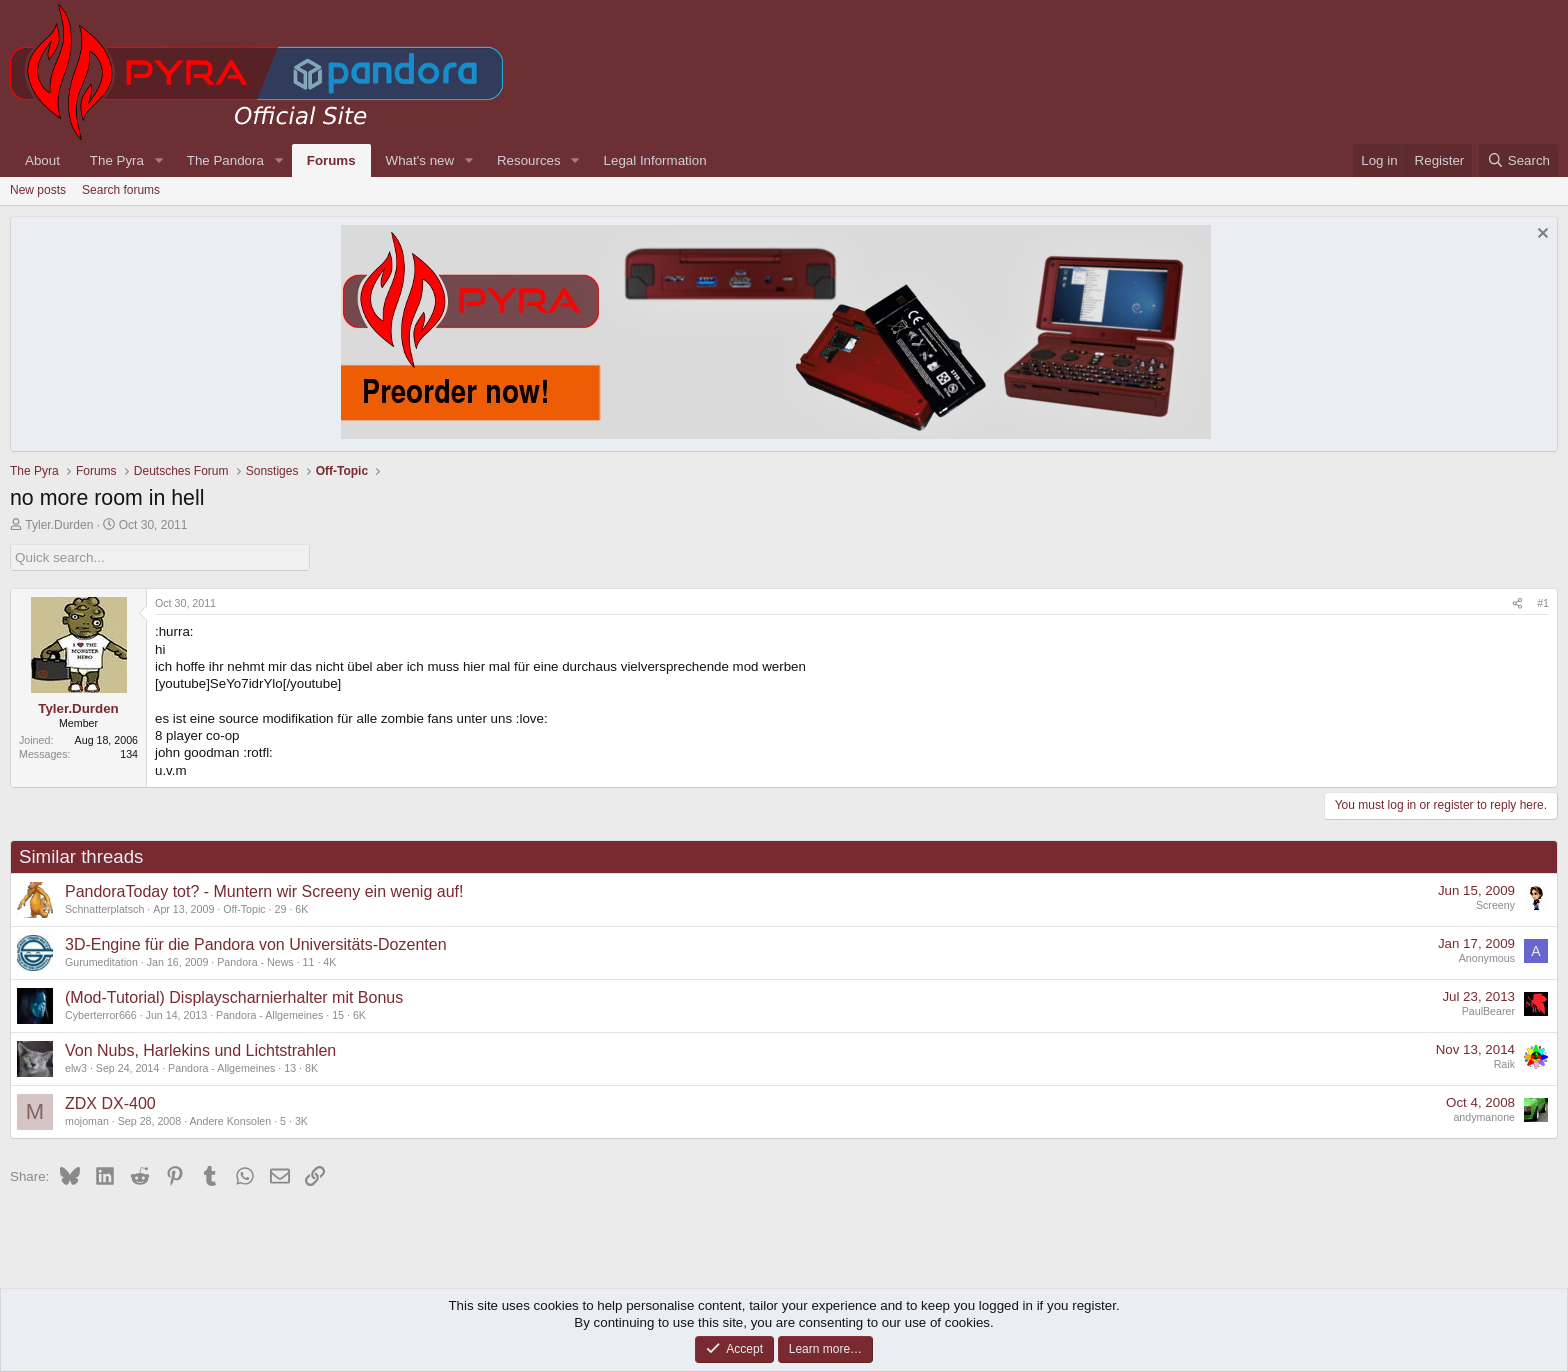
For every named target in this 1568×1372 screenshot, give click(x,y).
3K (301, 1120)
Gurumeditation (101, 961)
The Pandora (225, 160)
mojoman (87, 1120)
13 (290, 1067)
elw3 (76, 1067)
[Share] (1517, 604)
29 (281, 908)
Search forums (121, 190)
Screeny (1495, 905)
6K (301, 908)
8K (311, 1067)
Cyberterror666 (101, 1014)
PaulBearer (1488, 1011)
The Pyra (117, 160)
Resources (529, 160)
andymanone (1484, 1117)
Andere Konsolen (230, 1120)
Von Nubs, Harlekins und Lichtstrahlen (200, 1050)
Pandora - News (255, 961)
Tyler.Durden (59, 525)
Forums (331, 160)
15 (338, 1014)
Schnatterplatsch (104, 908)
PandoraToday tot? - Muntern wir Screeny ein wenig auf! (264, 891)
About (42, 160)
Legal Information (655, 160)
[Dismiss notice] (1540, 235)
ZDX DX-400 (110, 1103)
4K (329, 961)
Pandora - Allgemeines (269, 1014)
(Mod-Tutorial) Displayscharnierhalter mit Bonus (234, 997)
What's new (420, 160)
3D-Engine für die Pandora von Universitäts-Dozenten (256, 944)
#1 (1543, 603)
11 (309, 961)
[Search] (1518, 160)
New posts (38, 190)
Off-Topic (244, 908)
